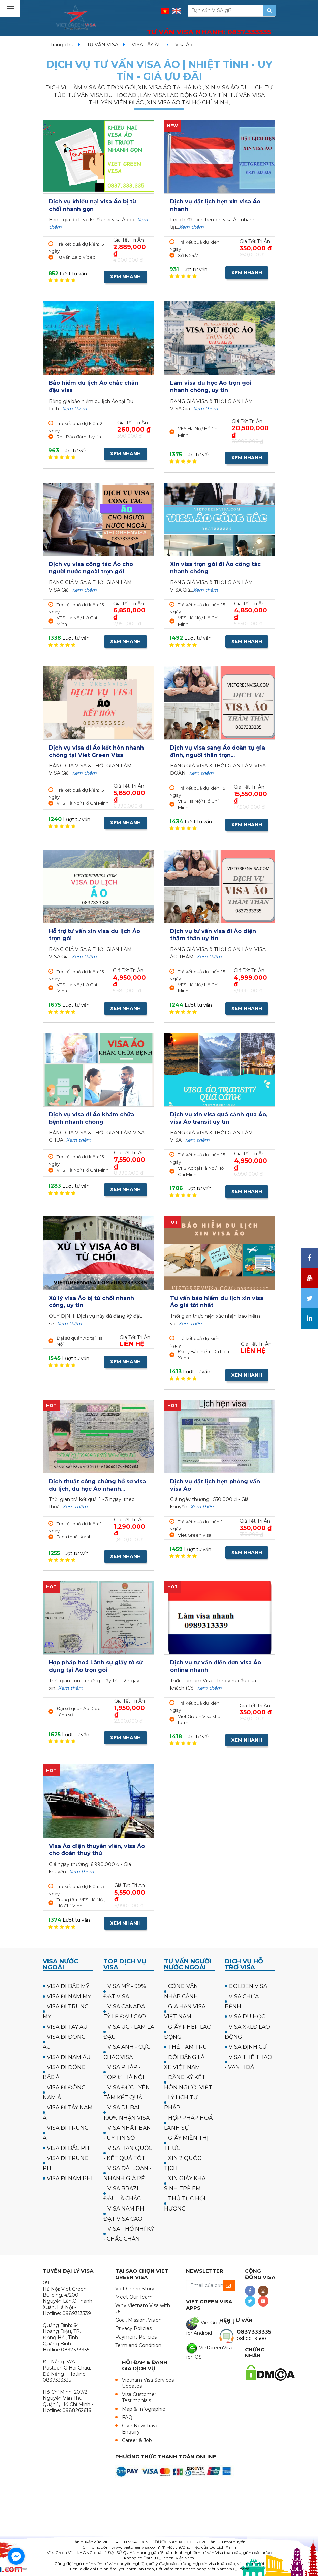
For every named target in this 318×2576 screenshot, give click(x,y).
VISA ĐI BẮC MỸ (68, 1986)
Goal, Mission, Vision (138, 2320)
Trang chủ (61, 45)
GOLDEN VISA (248, 1986)
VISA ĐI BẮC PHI (69, 2148)
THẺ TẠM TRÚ (187, 2047)
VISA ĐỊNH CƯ (248, 2047)
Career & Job (137, 2440)
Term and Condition (138, 2345)
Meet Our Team (134, 2297)
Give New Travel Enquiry (141, 2429)
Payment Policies (136, 2337)
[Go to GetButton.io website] (16, 2569)
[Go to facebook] (16, 2556)
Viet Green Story (134, 2289)
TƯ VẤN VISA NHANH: (209, 32)
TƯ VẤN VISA (102, 45)
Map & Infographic (143, 2409)
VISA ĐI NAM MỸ (69, 1996)
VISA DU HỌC (247, 2016)
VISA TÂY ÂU (147, 45)
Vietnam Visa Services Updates (148, 2383)
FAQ (127, 2417)
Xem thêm (191, 227)
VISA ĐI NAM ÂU (69, 2057)
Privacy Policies (133, 2328)
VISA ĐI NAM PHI (70, 2178)
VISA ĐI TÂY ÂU (67, 2027)
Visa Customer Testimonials (139, 2397)
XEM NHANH (125, 277)
